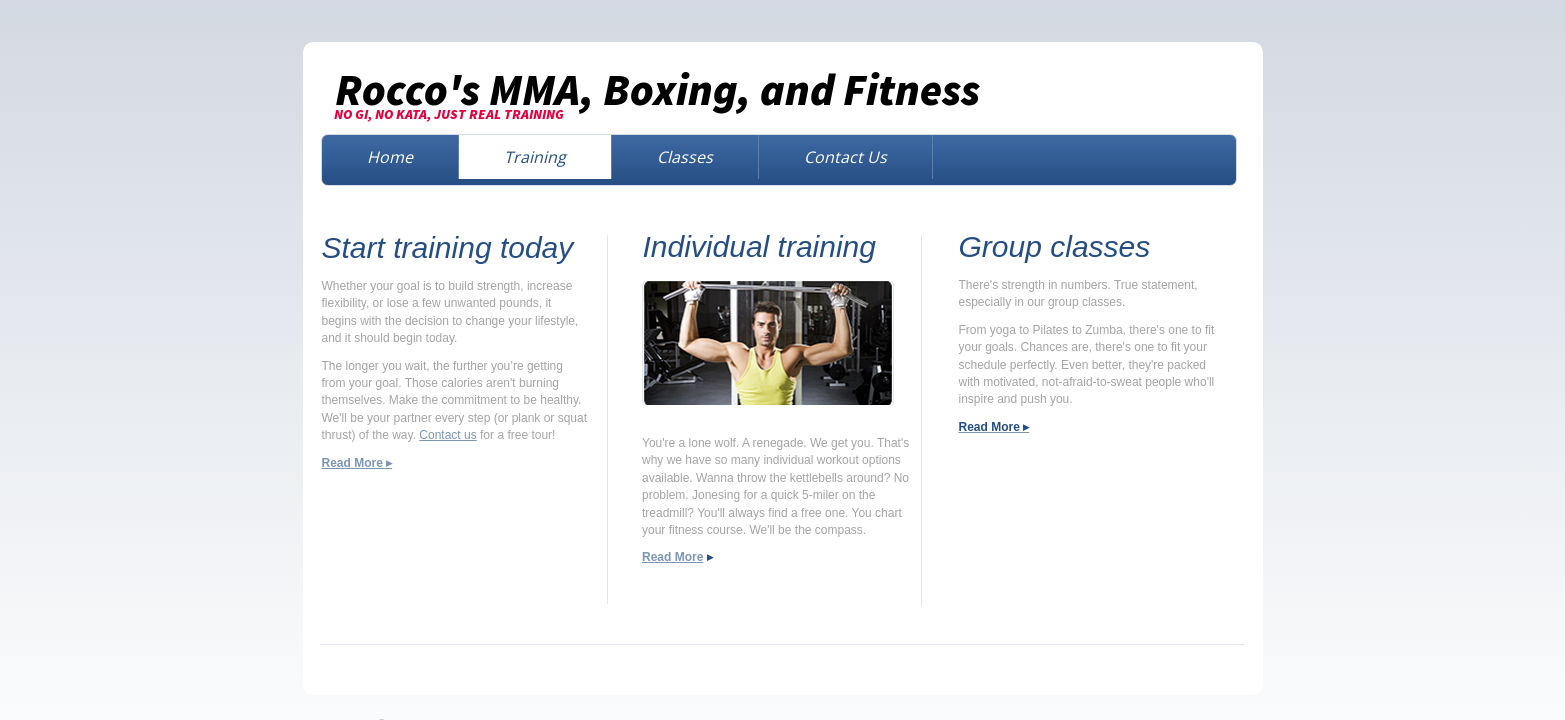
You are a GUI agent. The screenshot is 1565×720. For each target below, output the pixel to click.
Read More (672, 557)
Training (535, 157)
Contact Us (845, 157)
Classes (685, 157)
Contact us (447, 435)
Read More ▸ (357, 463)
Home (390, 157)
